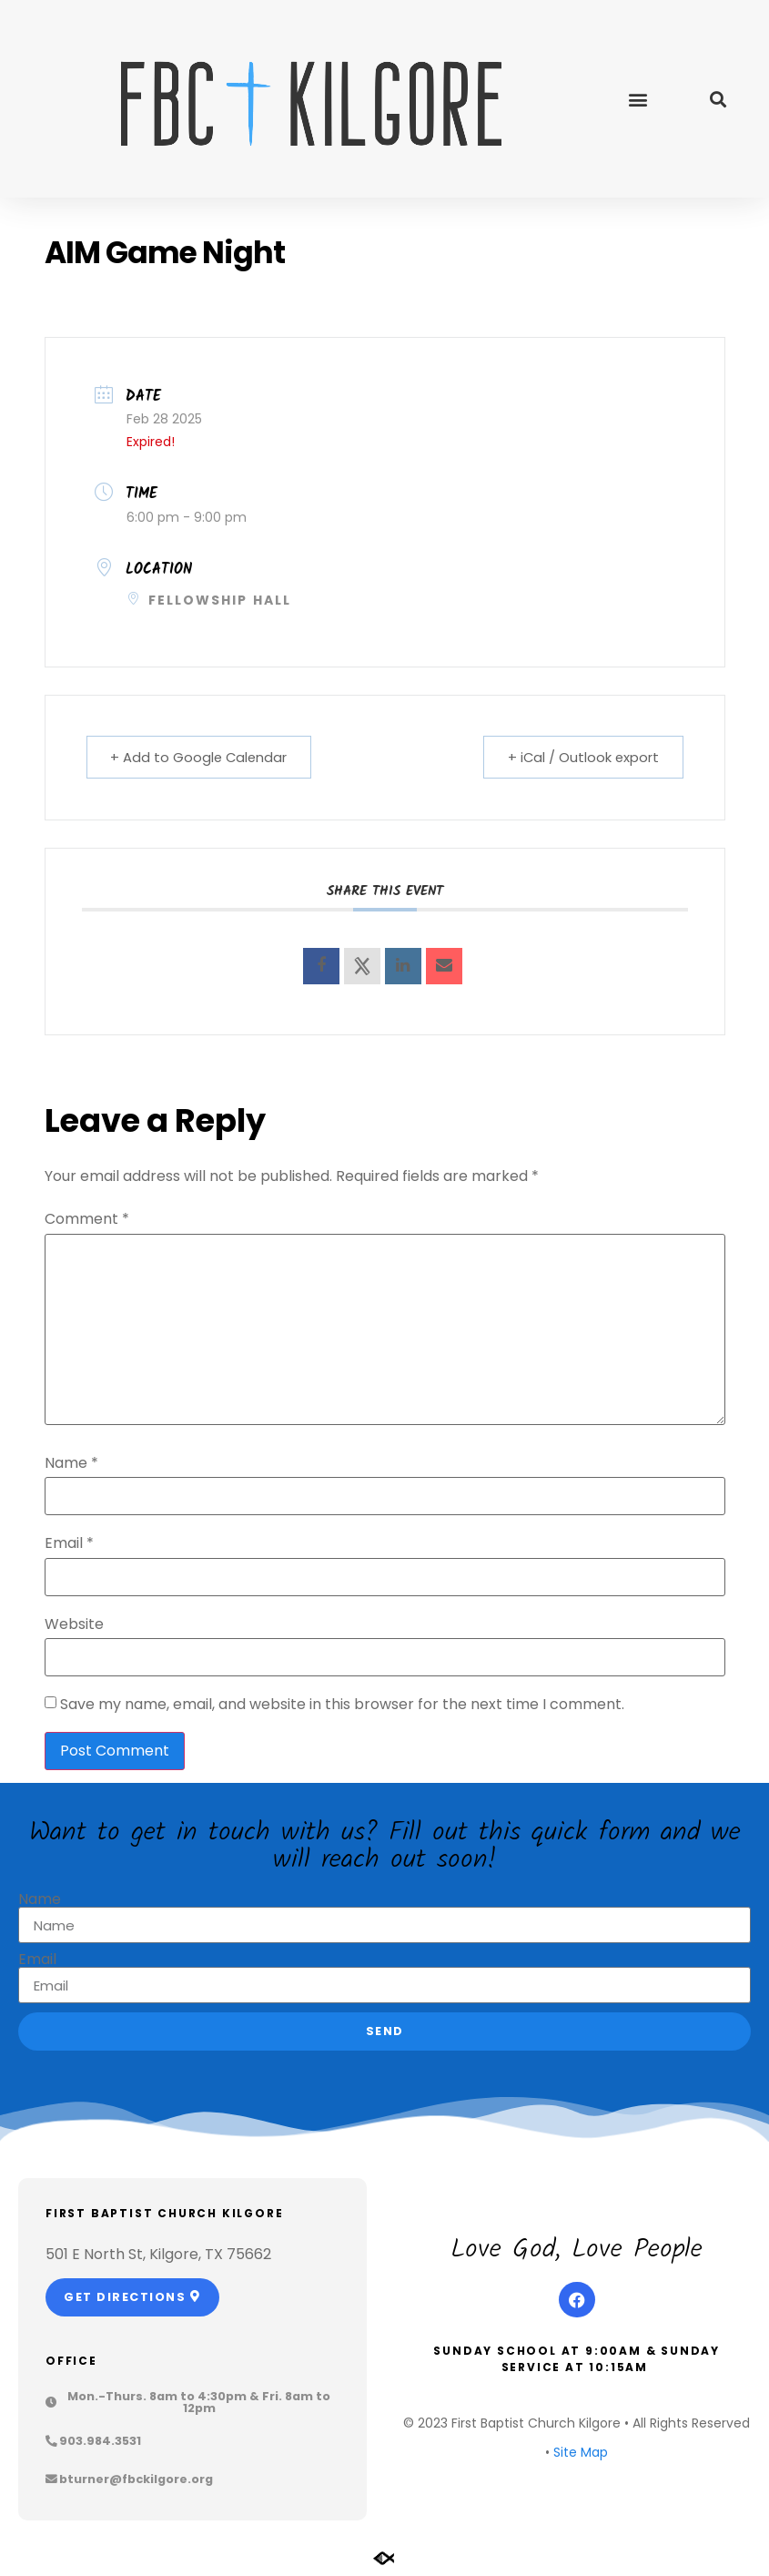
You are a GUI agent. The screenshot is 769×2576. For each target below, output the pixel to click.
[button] (637, 99)
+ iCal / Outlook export (580, 757)
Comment (87, 1219)
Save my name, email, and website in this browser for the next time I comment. (342, 1704)
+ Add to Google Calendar (202, 757)
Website (74, 1624)
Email (69, 1543)
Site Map (580, 2452)
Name (71, 1463)
